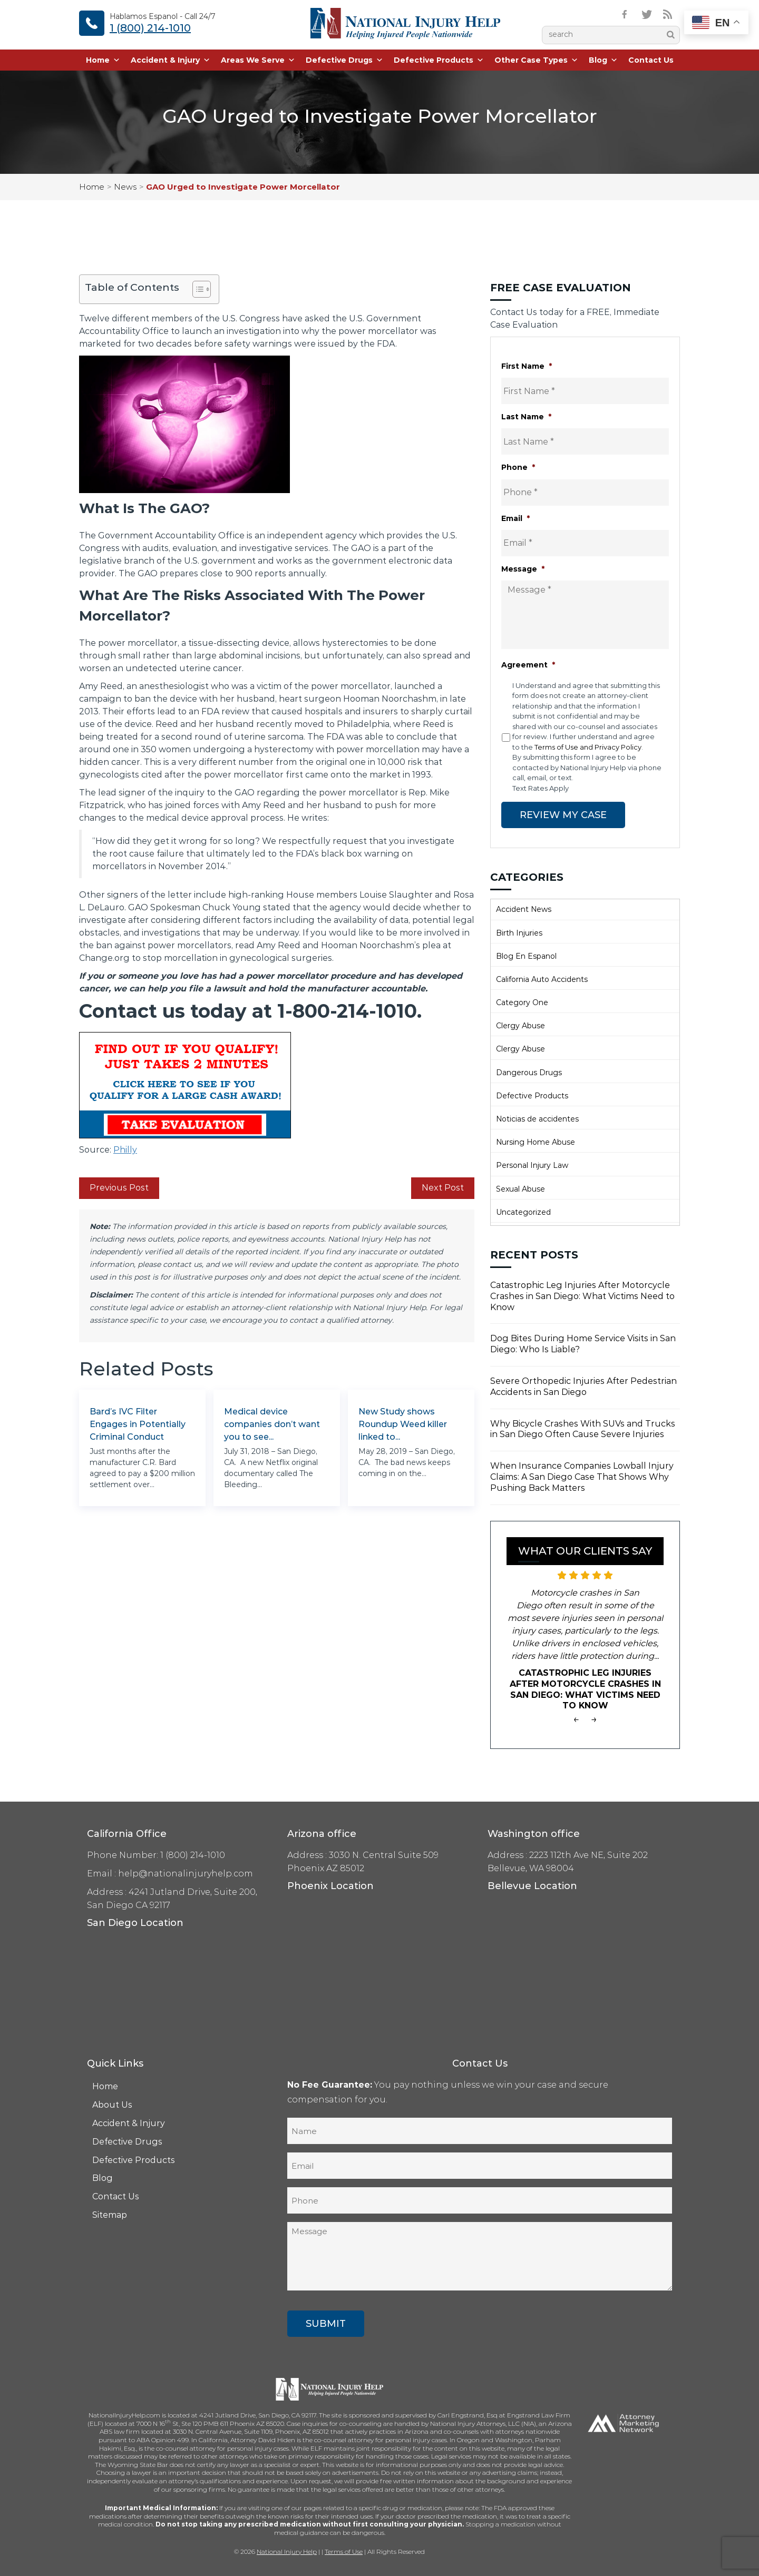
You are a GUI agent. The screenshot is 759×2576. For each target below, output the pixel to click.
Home (103, 60)
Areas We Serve (258, 60)
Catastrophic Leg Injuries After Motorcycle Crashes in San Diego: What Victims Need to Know (582, 1296)
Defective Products (439, 60)
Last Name (526, 416)
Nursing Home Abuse (535, 1141)
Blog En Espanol (526, 955)
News (125, 187)
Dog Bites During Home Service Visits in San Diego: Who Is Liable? (583, 1343)
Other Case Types (536, 60)
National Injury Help (287, 2551)
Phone (518, 467)
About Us (112, 2104)
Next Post (443, 1188)
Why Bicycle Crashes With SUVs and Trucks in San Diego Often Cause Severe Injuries (582, 1428)
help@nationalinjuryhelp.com (185, 1873)
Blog (603, 60)
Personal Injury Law (532, 1164)
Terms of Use (344, 2551)
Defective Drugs (344, 60)
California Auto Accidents (542, 979)
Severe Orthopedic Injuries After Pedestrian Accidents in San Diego (583, 1386)
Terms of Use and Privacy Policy (587, 747)
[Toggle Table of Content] (196, 289)
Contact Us (651, 60)
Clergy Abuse (520, 1025)
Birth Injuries (519, 932)
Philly (125, 1150)
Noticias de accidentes (537, 1118)
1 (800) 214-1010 (150, 28)
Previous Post (119, 1188)
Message (522, 569)
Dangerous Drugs (529, 1072)
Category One (522, 1002)
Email (515, 518)
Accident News (523, 908)
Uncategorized (523, 1211)
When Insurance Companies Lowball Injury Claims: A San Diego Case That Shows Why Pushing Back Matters (582, 1476)
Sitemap (109, 2214)
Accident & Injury (170, 60)
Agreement (528, 665)
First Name (526, 366)
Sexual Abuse (520, 1188)
